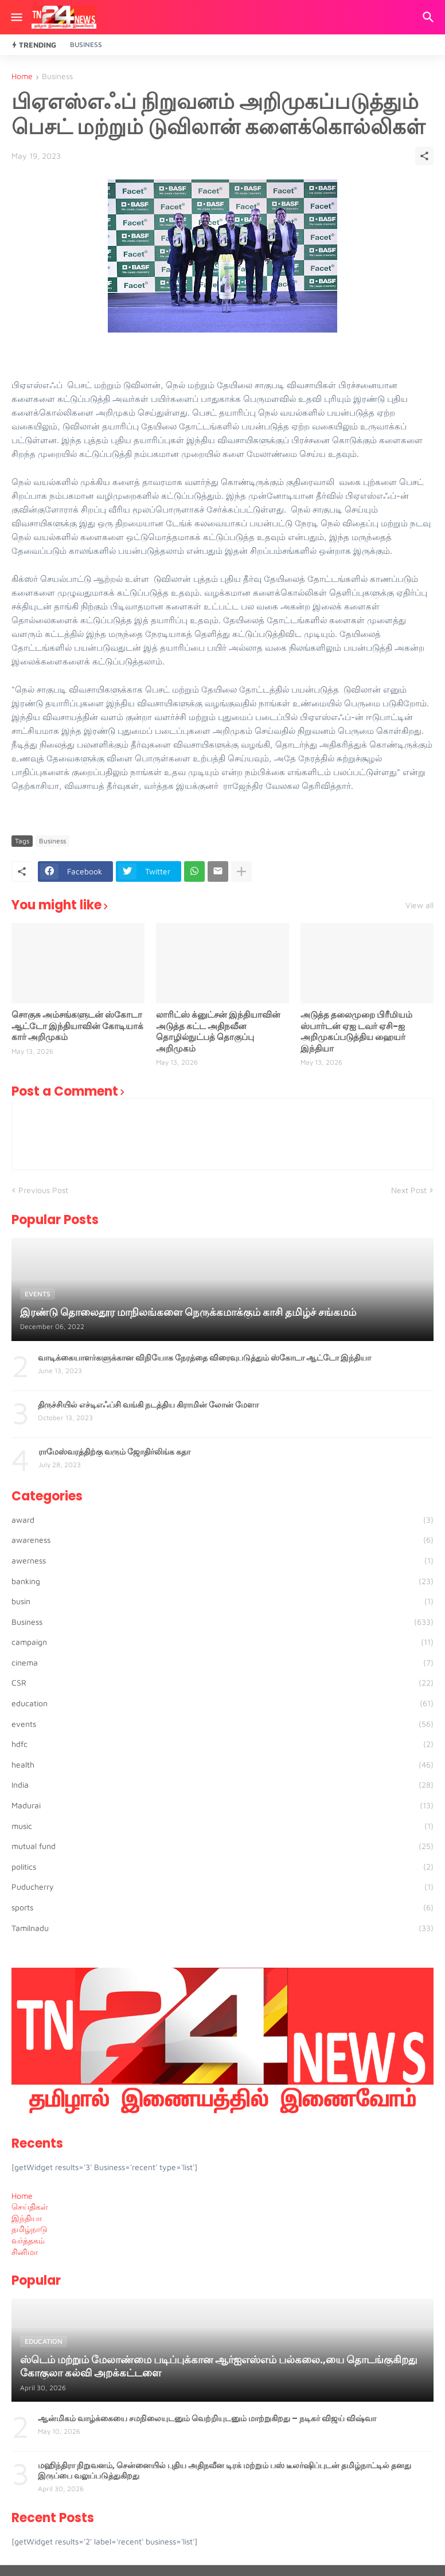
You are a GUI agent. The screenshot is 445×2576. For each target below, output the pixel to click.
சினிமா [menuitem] (24, 2252)
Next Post (409, 1190)
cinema (222, 1662)
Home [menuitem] (22, 2195)
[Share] (424, 156)
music (222, 1826)
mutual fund (222, 1846)
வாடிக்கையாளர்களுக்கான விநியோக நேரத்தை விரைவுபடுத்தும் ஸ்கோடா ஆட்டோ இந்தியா (204, 1358)
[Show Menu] (16, 17)
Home (22, 76)
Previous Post (43, 1190)
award (222, 1520)
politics (222, 1867)
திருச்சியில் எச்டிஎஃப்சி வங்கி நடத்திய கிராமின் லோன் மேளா (148, 1405)
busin (222, 1601)
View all (419, 905)
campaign (222, 1642)
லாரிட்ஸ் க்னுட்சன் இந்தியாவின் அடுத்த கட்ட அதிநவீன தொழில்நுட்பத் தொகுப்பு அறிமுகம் (218, 1031)
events (222, 1724)
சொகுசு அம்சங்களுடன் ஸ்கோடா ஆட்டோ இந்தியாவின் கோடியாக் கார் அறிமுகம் (77, 1026)
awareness (222, 1540)
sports (222, 1907)
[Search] (430, 17)
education (222, 1703)
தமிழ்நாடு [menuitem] (29, 2229)
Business (86, 44)
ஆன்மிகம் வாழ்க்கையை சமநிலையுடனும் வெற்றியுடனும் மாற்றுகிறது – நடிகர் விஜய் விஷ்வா (207, 2418)
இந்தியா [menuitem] (26, 2218)
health (222, 1764)
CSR (222, 1682)
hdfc (222, 1744)
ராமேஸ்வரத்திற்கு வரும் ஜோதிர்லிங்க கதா (114, 1452)
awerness (222, 1560)
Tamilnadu (222, 1928)
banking (222, 1581)
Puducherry (222, 1887)
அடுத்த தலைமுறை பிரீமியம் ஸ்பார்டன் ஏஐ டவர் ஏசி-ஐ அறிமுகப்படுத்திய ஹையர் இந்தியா (356, 1031)
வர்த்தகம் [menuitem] (28, 2240)
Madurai (222, 1805)
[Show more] (241, 871)
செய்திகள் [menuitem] (29, 2206)
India (222, 1785)
